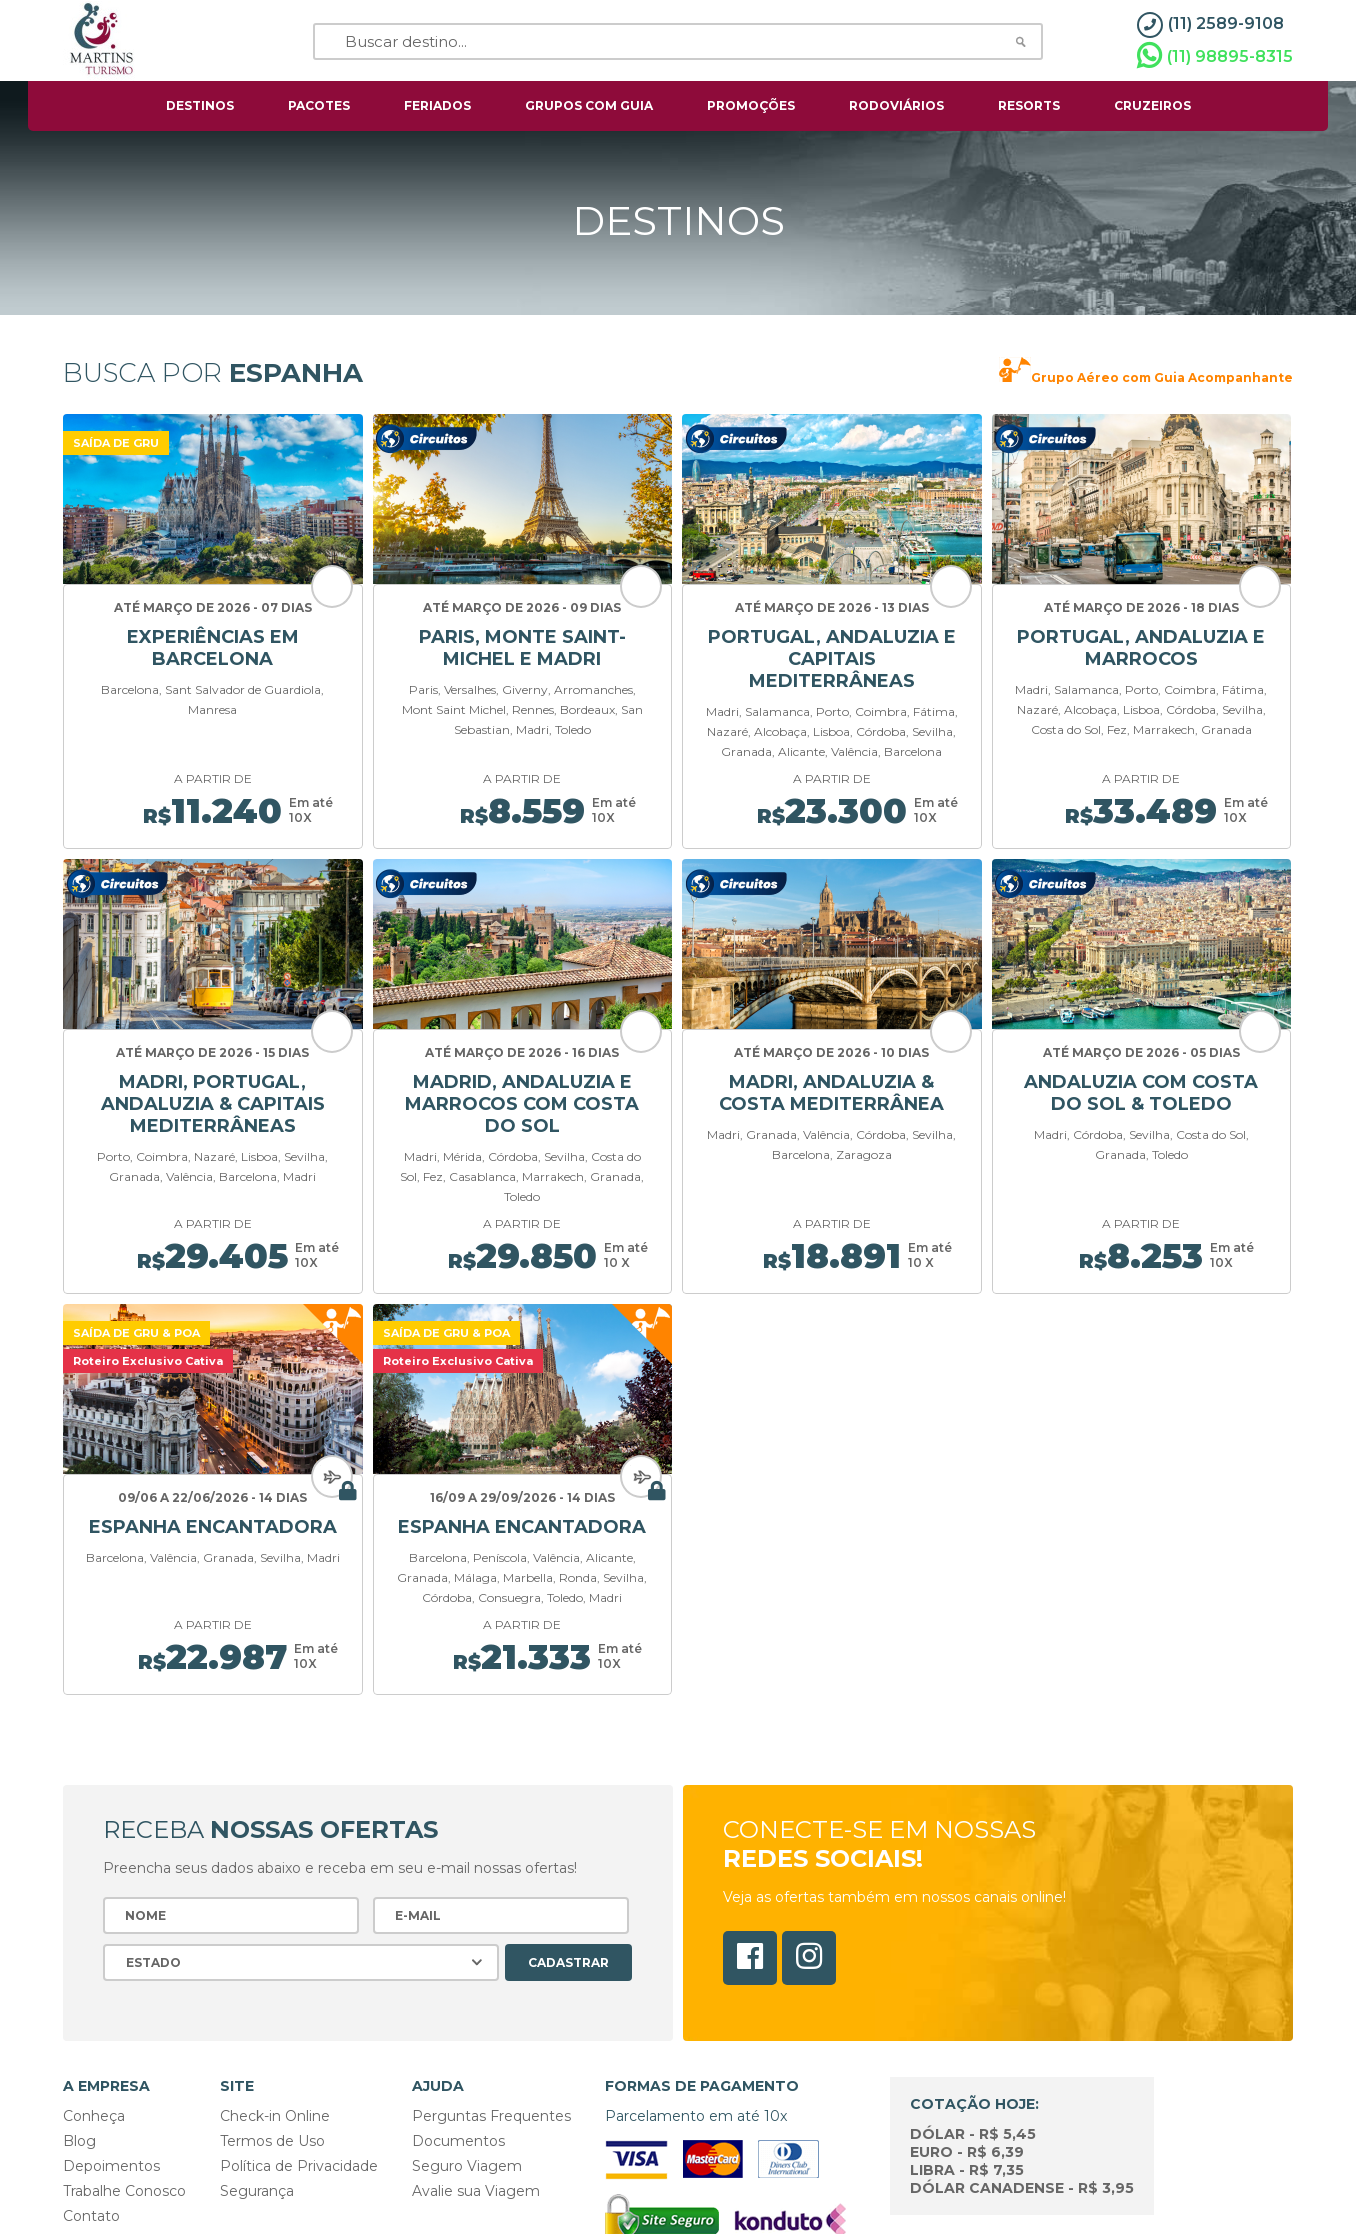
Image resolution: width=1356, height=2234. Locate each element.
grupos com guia (589, 105)
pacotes (319, 105)
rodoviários (896, 105)
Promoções (751, 105)
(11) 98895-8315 (1215, 56)
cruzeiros (1152, 105)
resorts (1029, 105)
